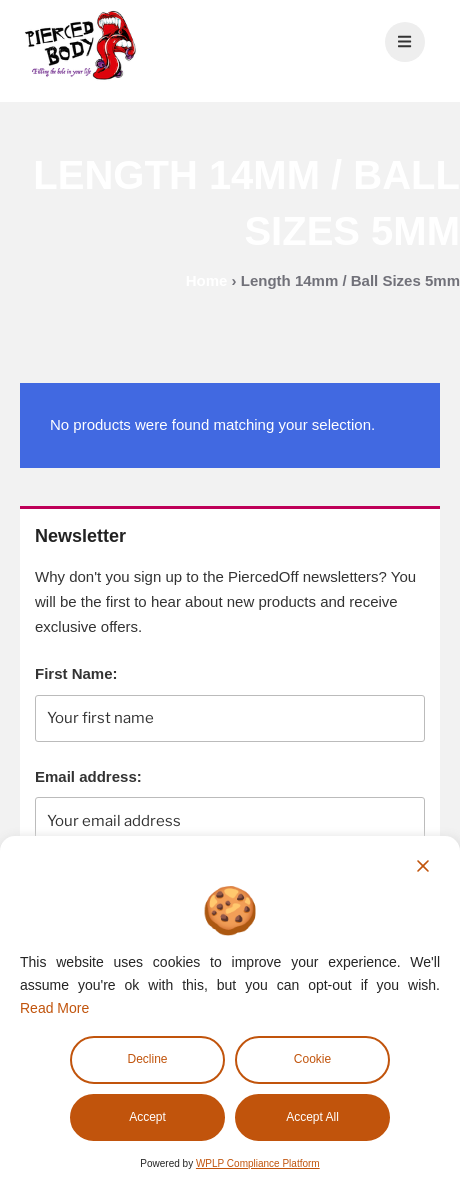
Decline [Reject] (147, 1059)
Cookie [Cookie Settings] (312, 1059)
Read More (54, 1008)
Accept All (312, 1117)
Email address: (88, 776)
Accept (147, 1117)
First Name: (76, 673)
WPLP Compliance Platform (258, 1163)
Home (207, 280)
